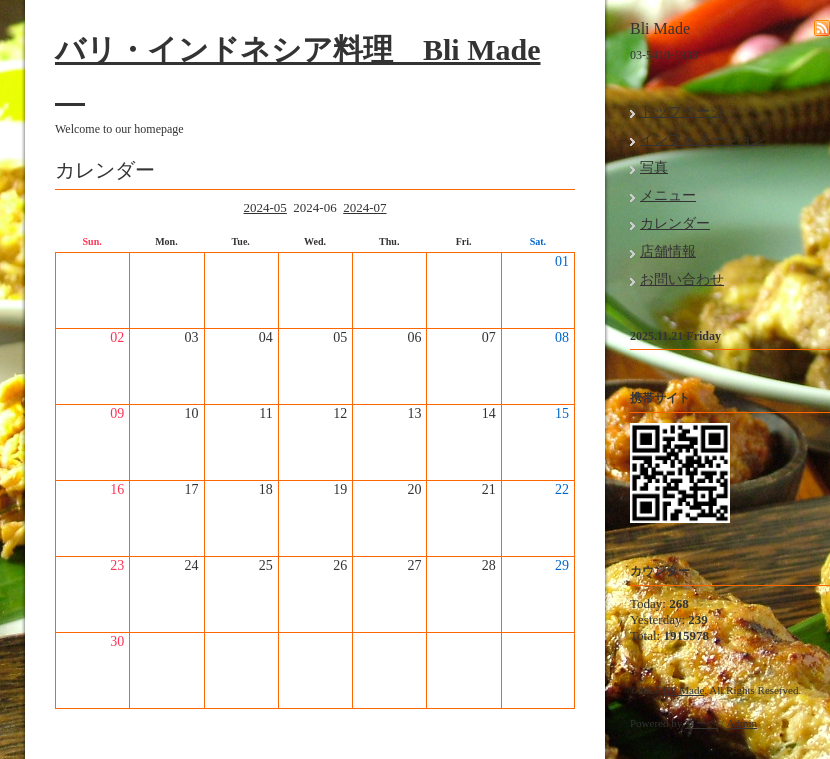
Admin (742, 723)
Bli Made (683, 690)
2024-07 (364, 207)
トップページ (682, 111)
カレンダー (675, 223)
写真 (654, 167)
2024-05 (264, 207)
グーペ (701, 723)
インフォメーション (703, 139)
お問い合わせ (682, 279)
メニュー (668, 195)
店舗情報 (668, 251)
